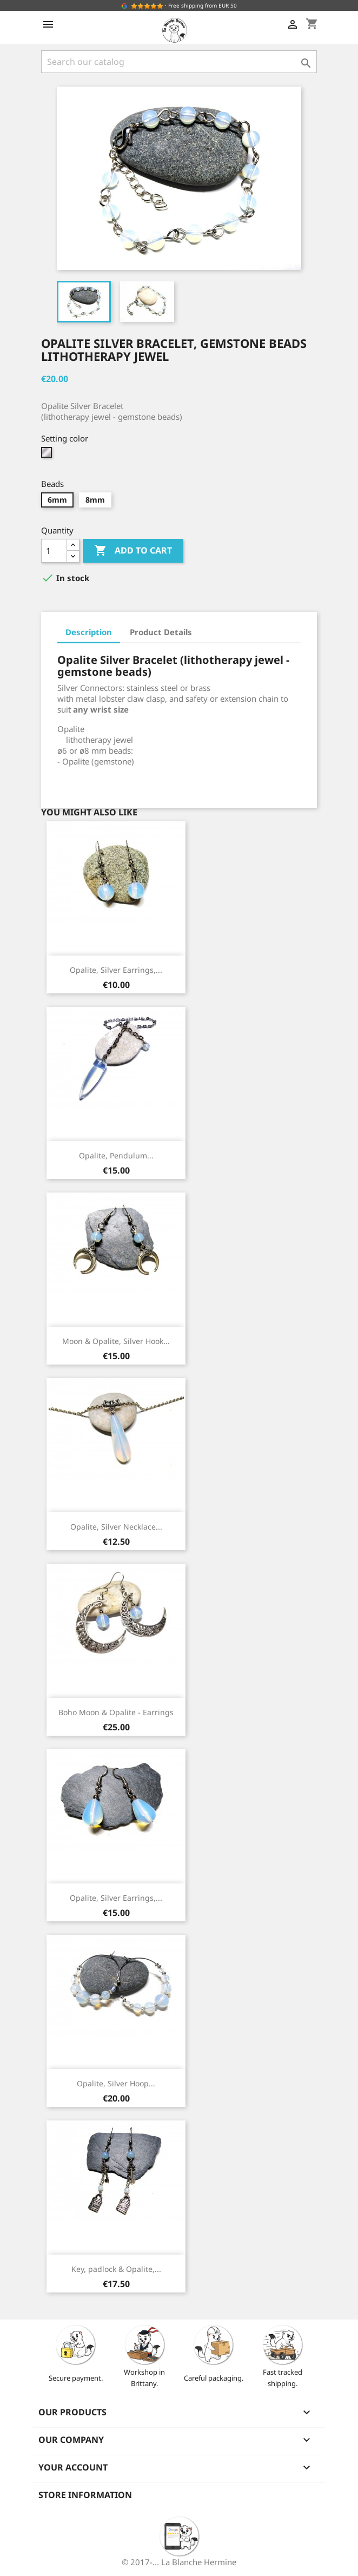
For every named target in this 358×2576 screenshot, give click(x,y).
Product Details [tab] (161, 632)
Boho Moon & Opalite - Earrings (116, 1712)
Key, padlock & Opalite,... (116, 2269)
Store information (85, 2495)
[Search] (179, 61)
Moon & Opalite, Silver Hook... (116, 1341)
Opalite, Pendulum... (116, 1155)
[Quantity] (54, 551)
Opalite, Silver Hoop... (116, 2083)
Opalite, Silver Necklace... (116, 1526)
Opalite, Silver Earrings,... (116, 970)
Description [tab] (88, 632)
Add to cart (133, 551)
